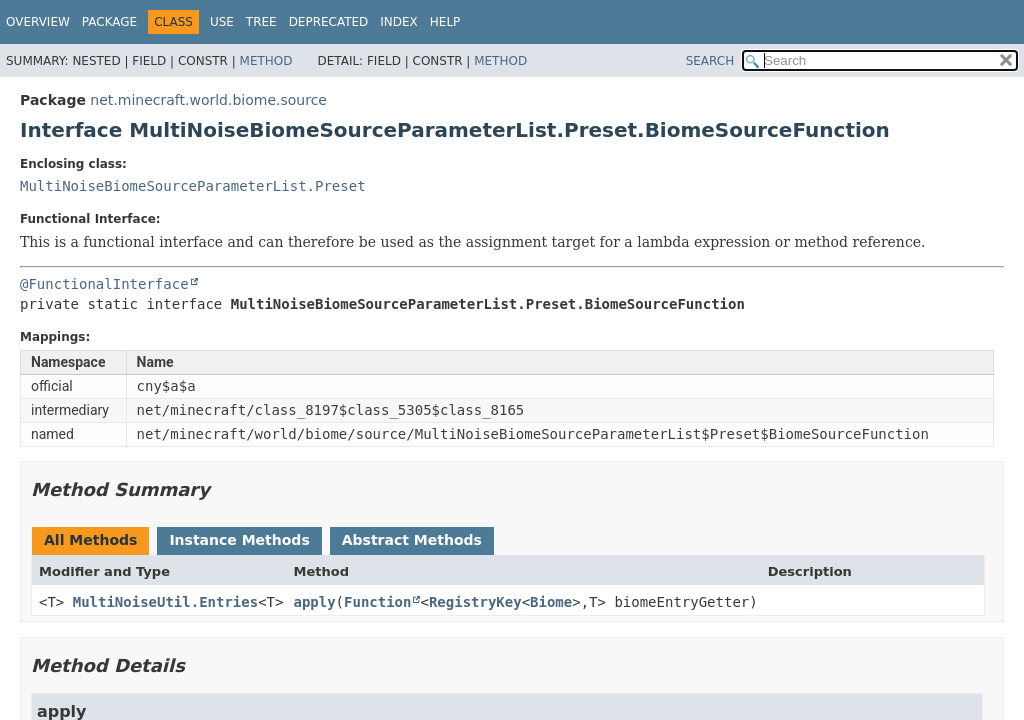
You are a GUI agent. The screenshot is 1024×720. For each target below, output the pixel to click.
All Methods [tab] (90, 540)
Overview (38, 22)
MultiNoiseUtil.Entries (165, 602)
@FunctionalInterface (104, 284)
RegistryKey (475, 602)
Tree (261, 22)
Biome (551, 602)
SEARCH (710, 61)
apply (314, 602)
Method (266, 61)
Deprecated (329, 22)
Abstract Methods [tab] (412, 540)
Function (377, 602)
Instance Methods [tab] (239, 540)
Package (109, 22)
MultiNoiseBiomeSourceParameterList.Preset (193, 186)
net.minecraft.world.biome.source (208, 100)
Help (445, 22)
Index (399, 22)
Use (222, 22)
